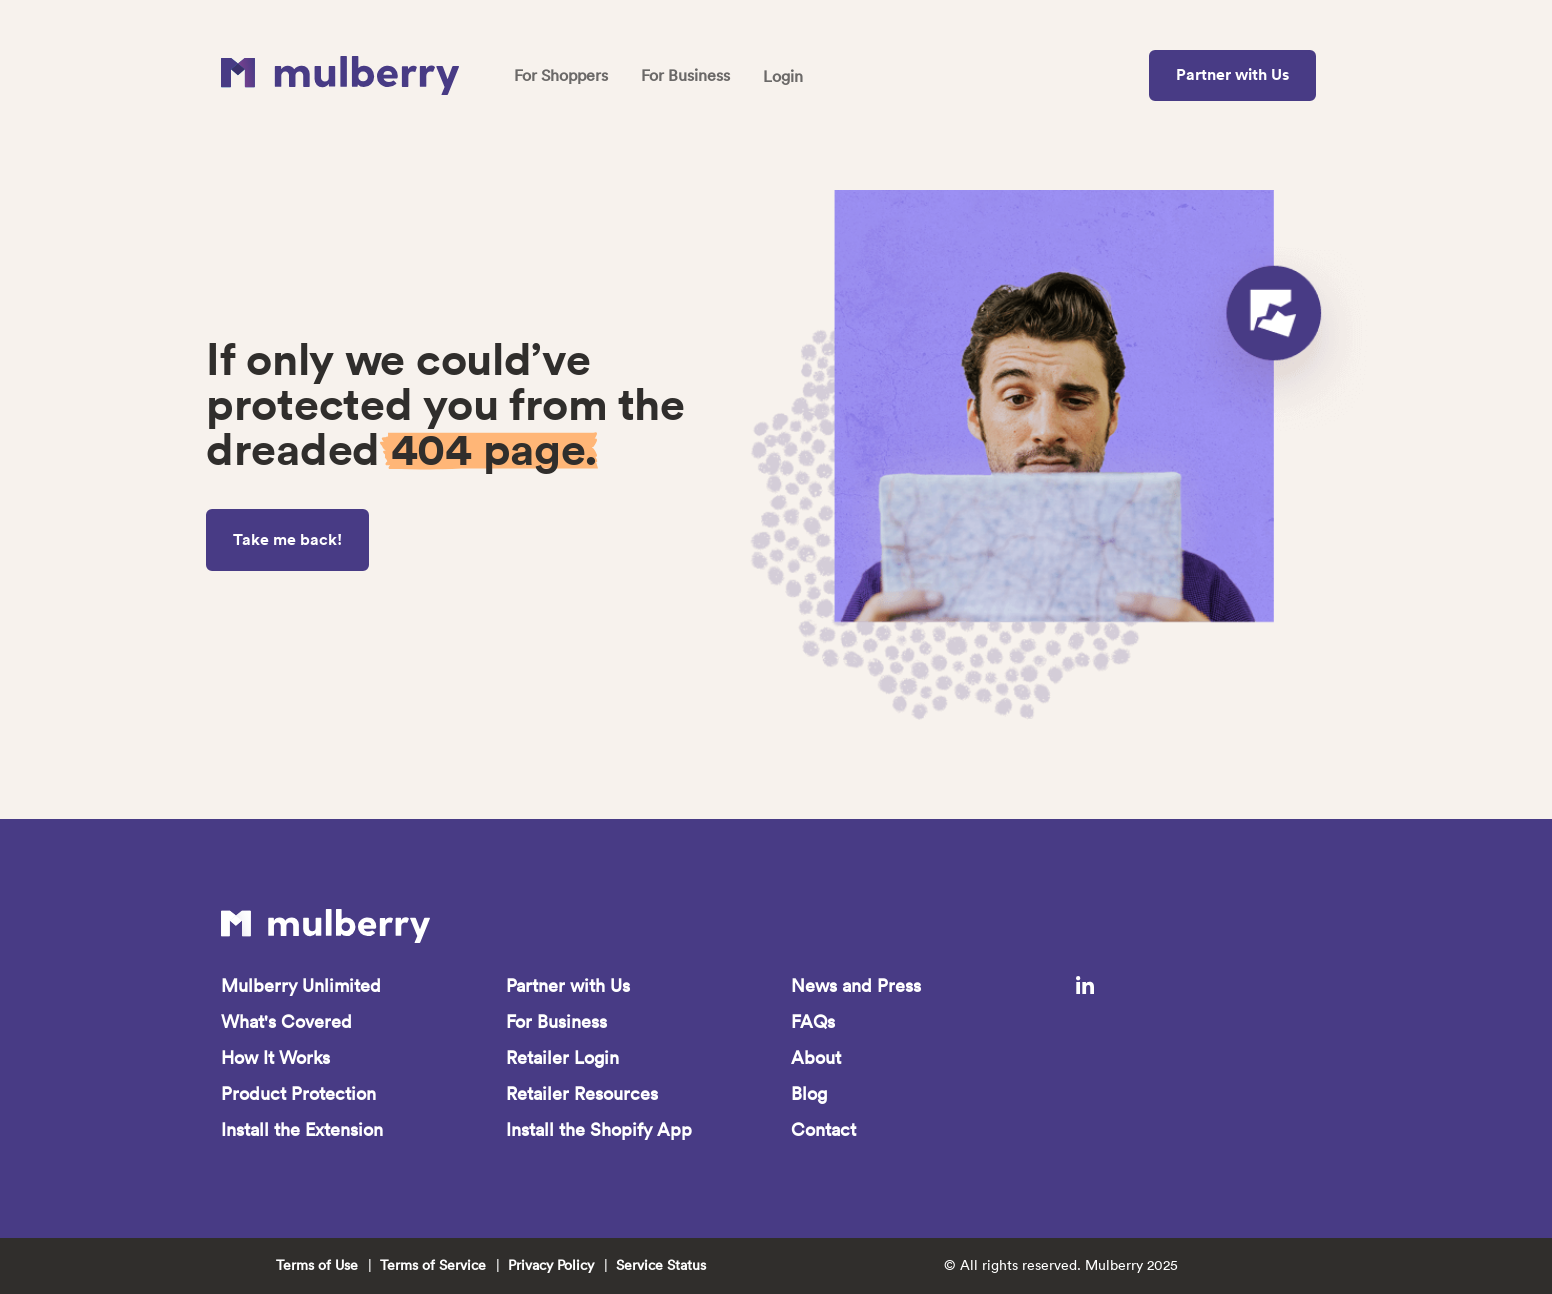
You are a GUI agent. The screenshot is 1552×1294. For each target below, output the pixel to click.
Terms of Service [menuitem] (433, 1265)
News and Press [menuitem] (856, 985)
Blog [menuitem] (809, 1093)
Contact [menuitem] (823, 1129)
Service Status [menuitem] (661, 1265)
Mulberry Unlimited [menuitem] (301, 985)
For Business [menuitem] (685, 75)
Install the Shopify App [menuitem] (599, 1129)
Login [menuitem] (783, 76)
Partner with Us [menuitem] (568, 985)
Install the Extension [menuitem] (302, 1129)
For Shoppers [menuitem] (561, 75)
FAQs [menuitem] (813, 1021)
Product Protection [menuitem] (298, 1093)
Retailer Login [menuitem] (562, 1057)
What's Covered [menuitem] (286, 1021)
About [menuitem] (816, 1057)
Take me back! (287, 539)
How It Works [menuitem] (275, 1057)
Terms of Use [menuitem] (317, 1265)
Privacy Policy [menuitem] (551, 1265)
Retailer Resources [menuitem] (582, 1093)
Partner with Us (1232, 74)
